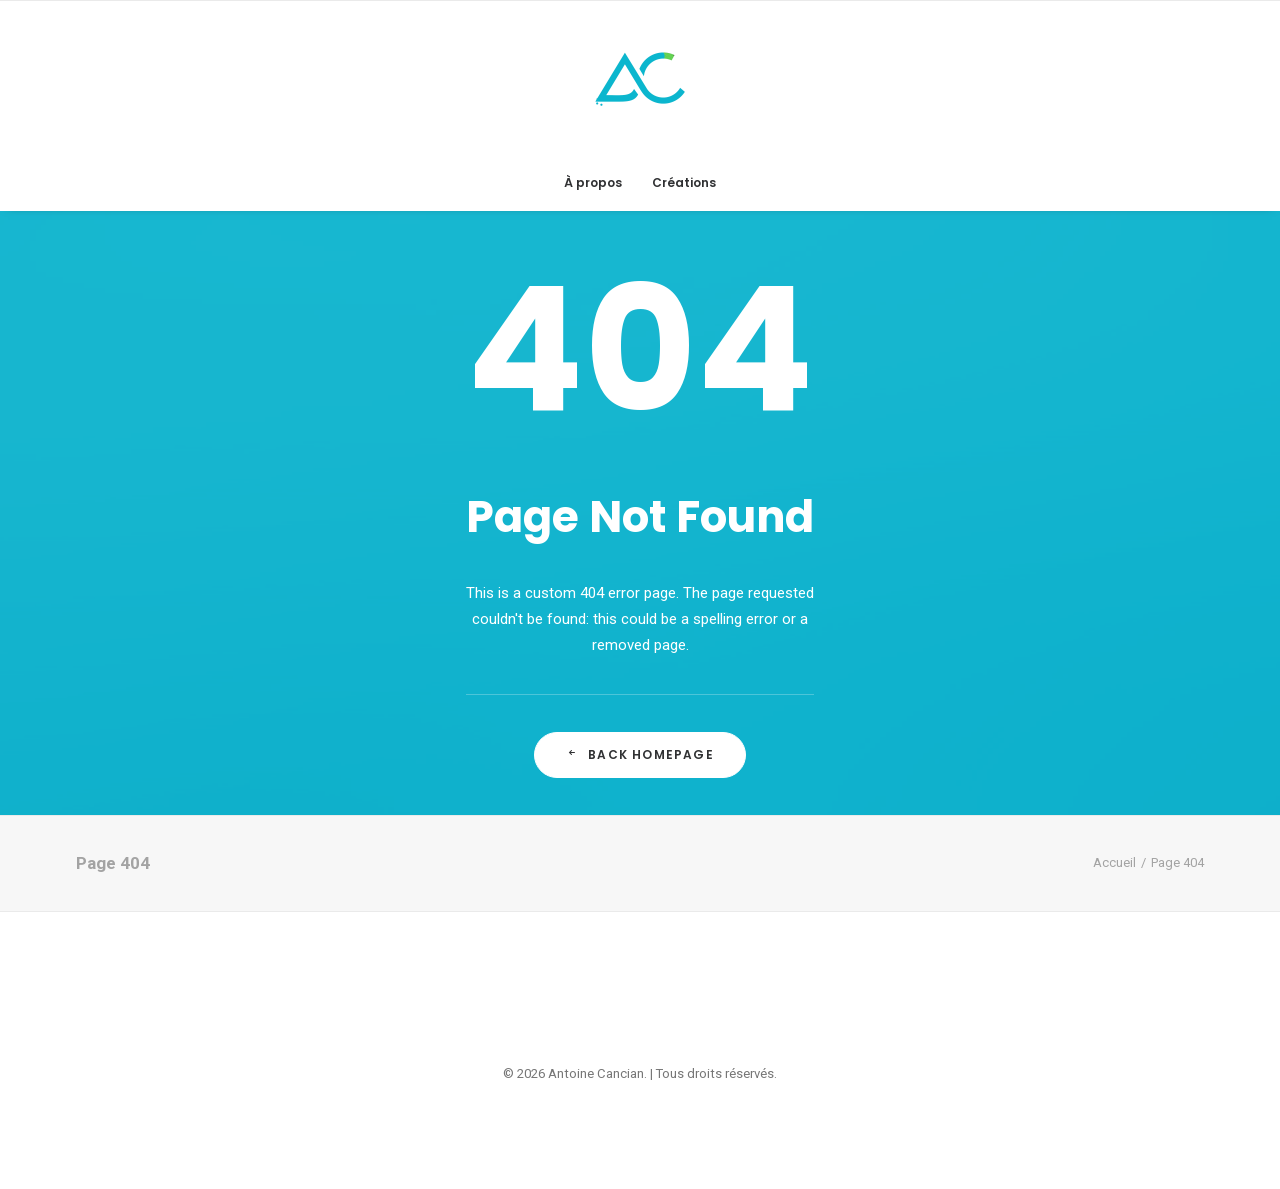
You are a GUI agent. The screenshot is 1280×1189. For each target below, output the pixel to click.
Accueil (1114, 862)
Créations (684, 182)
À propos (593, 182)
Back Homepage (640, 754)
